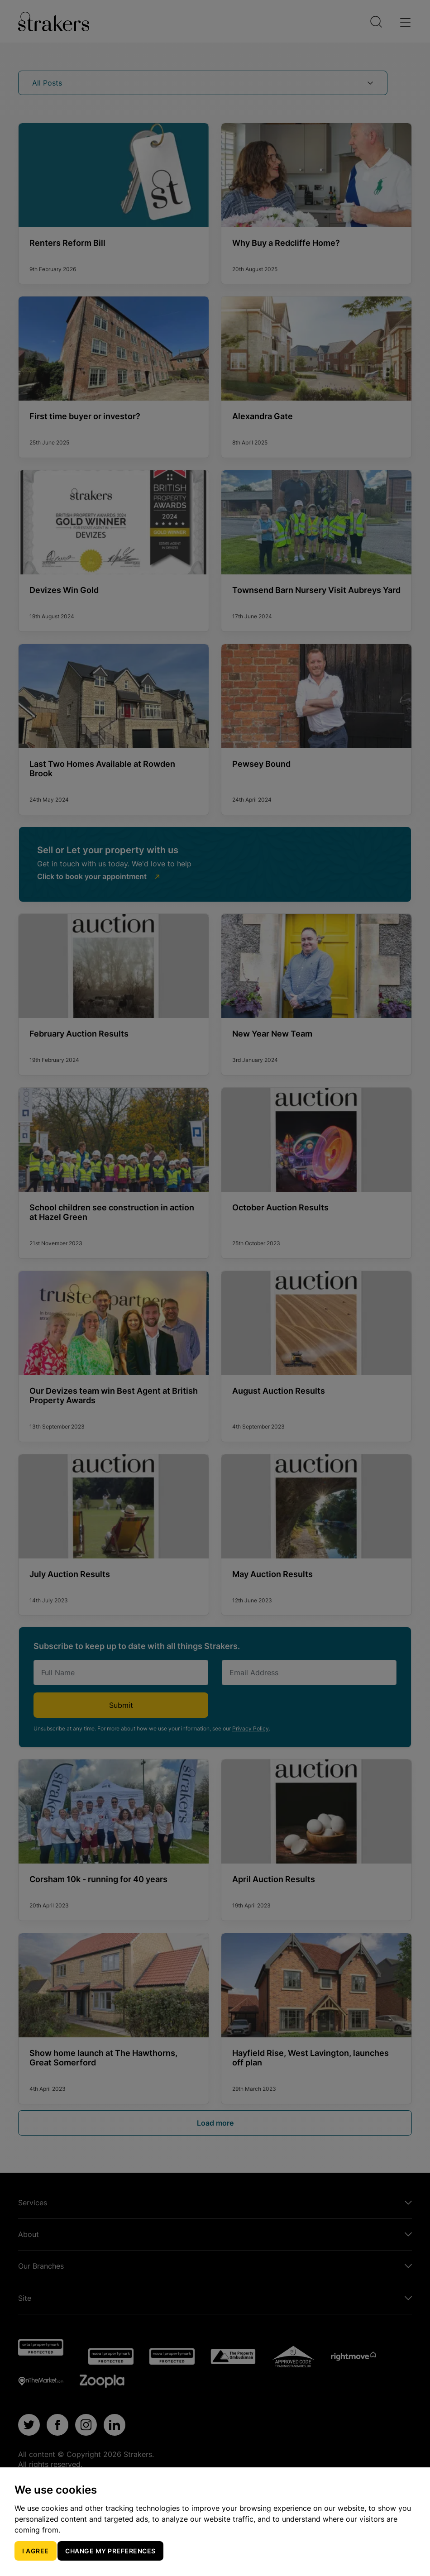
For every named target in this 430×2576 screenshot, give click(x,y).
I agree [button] (35, 2551)
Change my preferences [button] (110, 2551)
